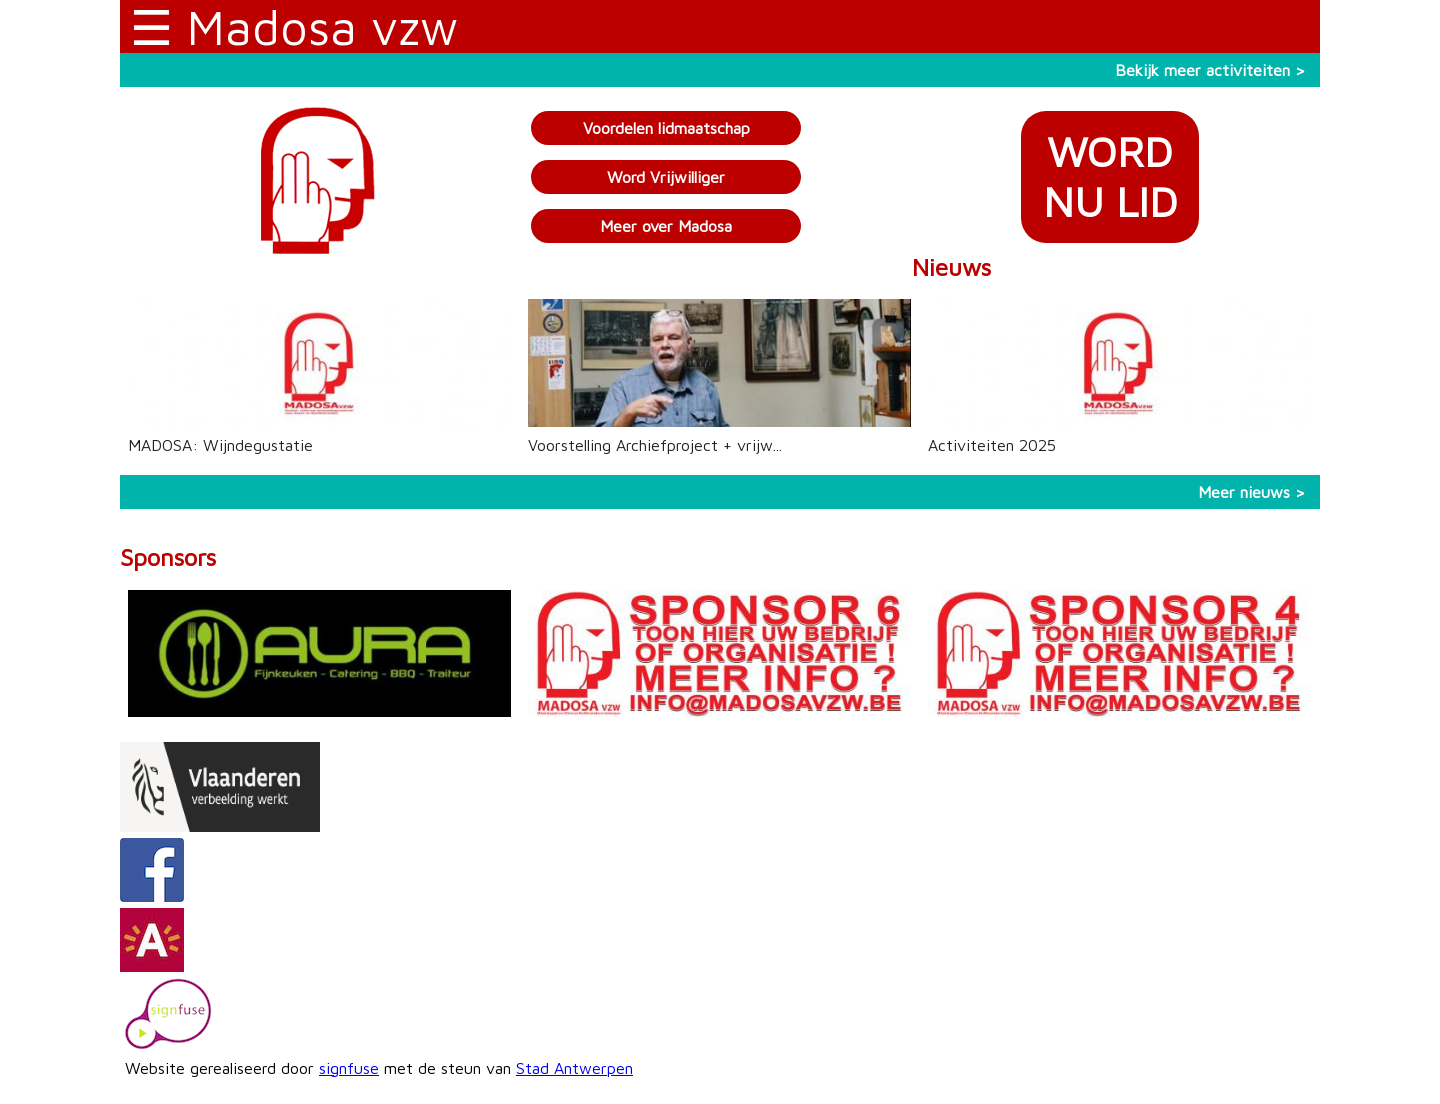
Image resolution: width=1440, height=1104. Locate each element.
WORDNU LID (1110, 176)
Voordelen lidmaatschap (666, 128)
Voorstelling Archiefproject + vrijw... (655, 445)
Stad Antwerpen (574, 1068)
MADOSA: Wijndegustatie (220, 445)
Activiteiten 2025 (992, 445)
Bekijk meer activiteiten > (1210, 70)
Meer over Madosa (666, 226)
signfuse (349, 1068)
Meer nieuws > (1251, 492)
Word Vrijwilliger (666, 177)
